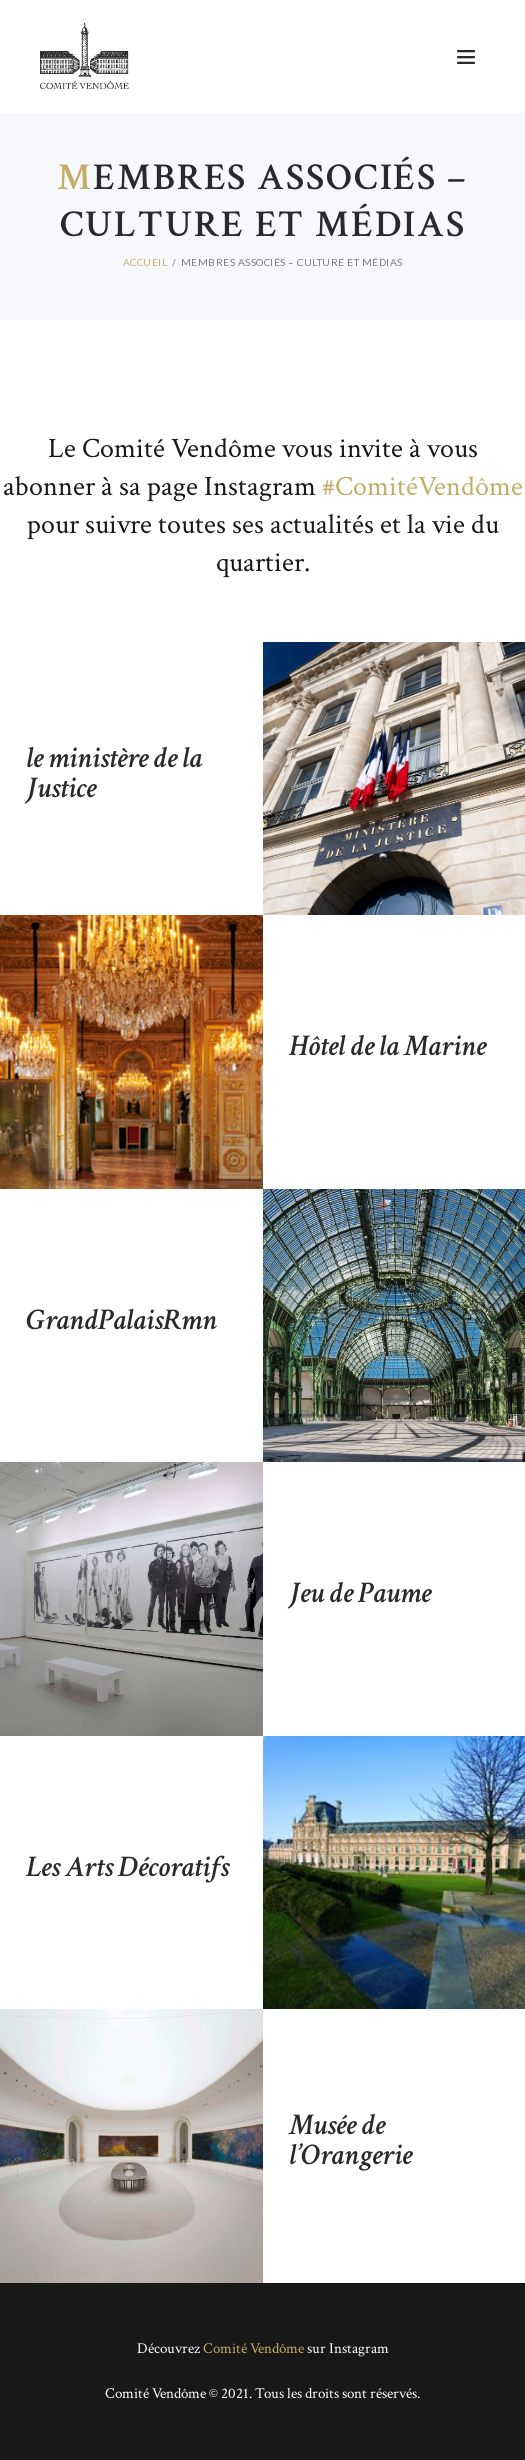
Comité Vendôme (253, 2348)
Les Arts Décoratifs (127, 1867)
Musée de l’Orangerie (350, 2141)
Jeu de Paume (360, 1594)
